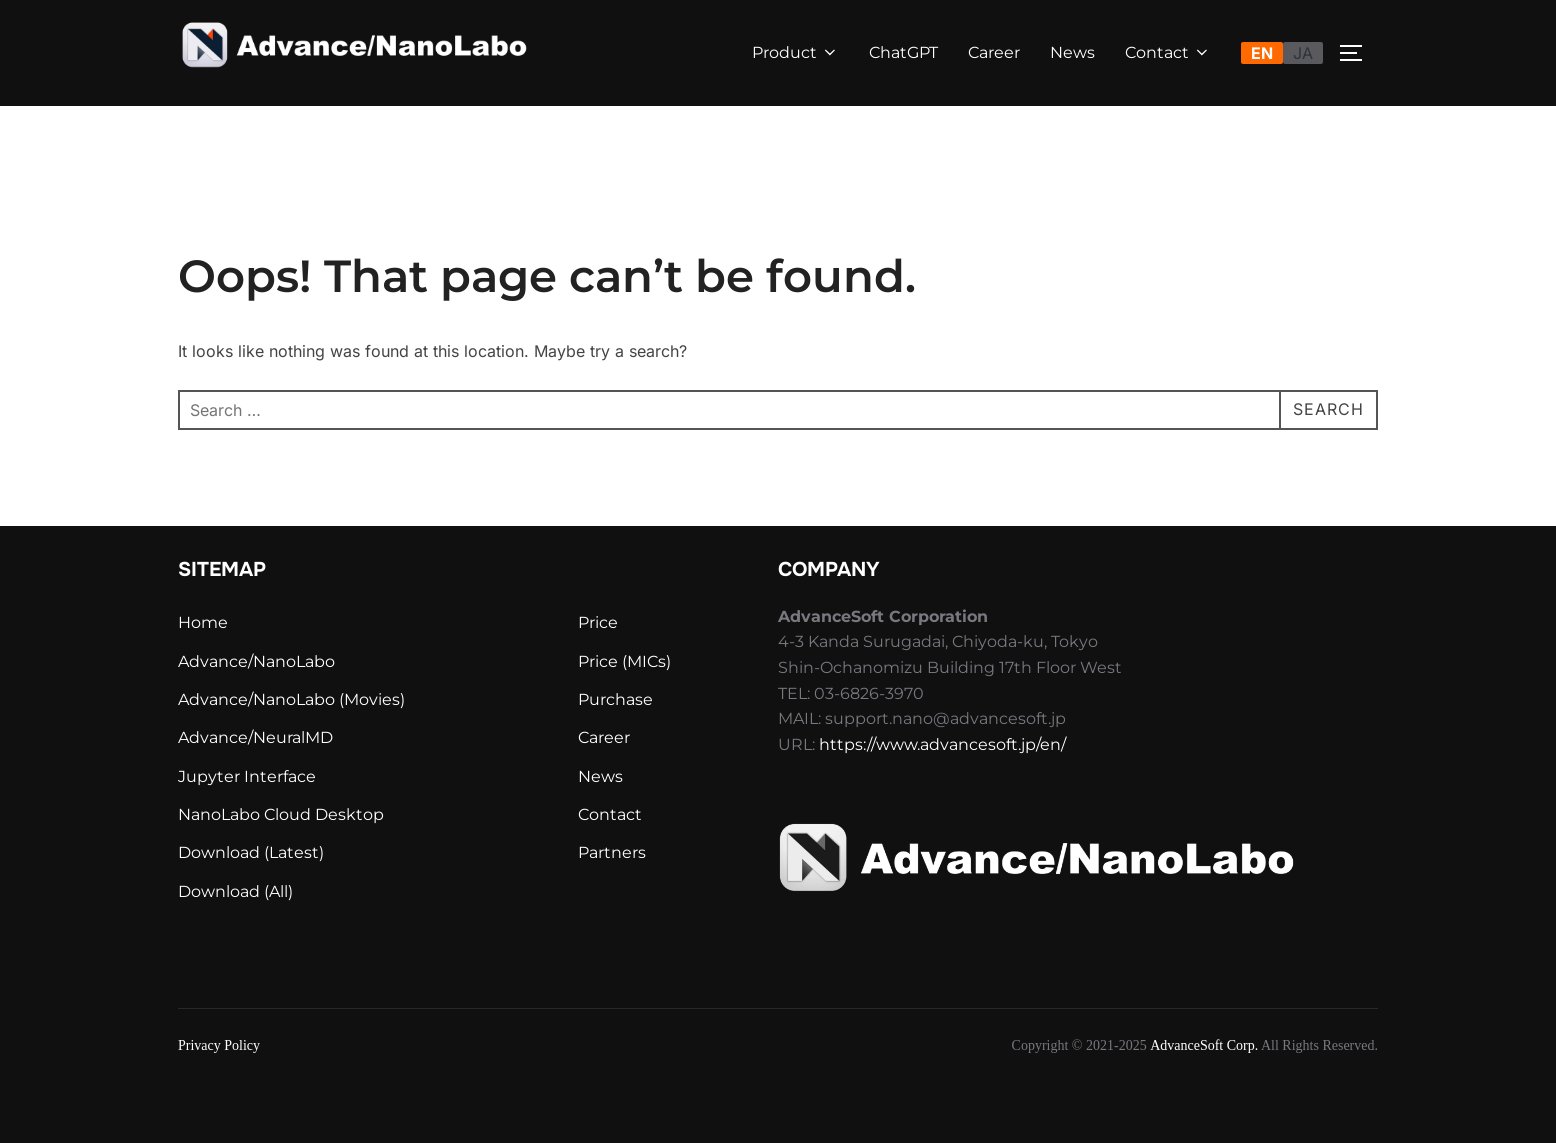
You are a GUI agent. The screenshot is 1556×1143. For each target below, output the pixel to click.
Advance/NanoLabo (256, 661)
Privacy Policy (219, 1045)
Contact (1168, 52)
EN (1262, 53)
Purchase (615, 699)
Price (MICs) (624, 661)
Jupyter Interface (247, 776)
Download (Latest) (251, 852)
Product (795, 52)
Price (598, 622)
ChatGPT (903, 52)
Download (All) (235, 891)
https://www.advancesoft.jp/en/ (942, 744)
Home (203, 622)
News (1072, 52)
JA (1303, 53)
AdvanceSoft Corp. (1204, 1045)
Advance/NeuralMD (255, 737)
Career (994, 52)
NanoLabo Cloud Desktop (281, 814)
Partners (612, 852)
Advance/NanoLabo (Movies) (291, 699)
